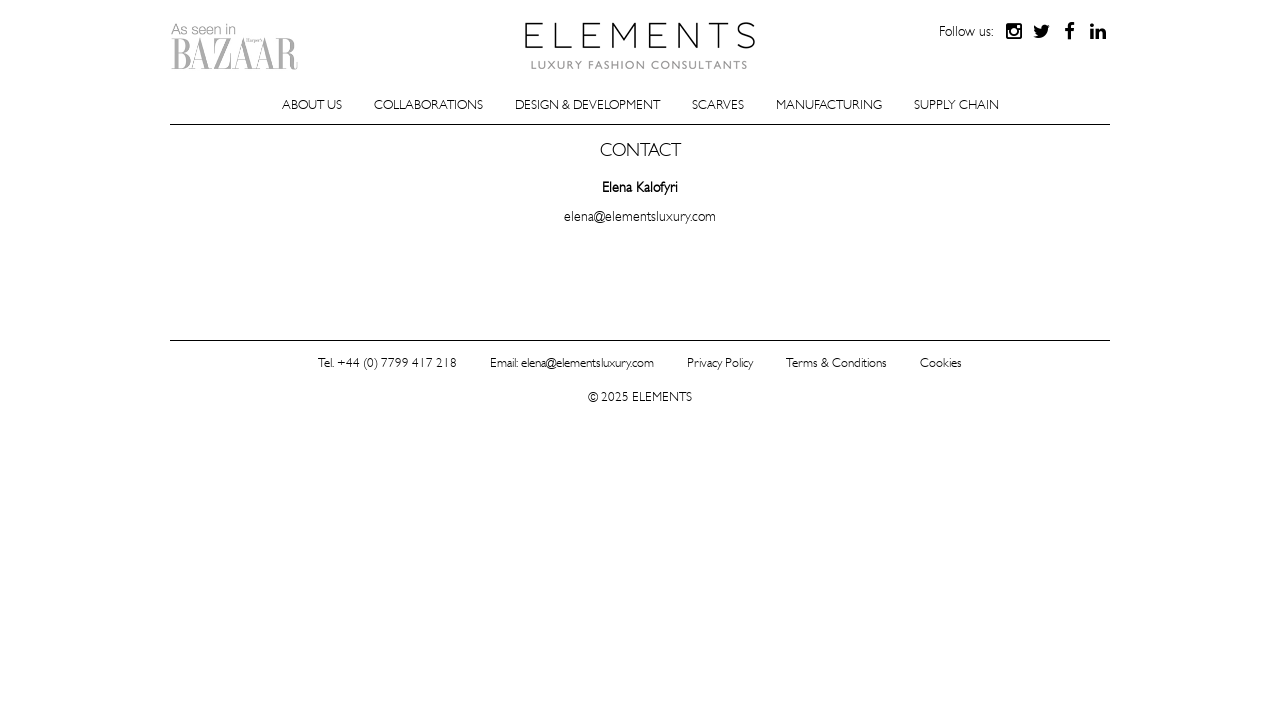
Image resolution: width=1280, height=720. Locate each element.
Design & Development (587, 104)
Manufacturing (829, 104)
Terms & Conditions (836, 362)
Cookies (941, 362)
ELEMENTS (640, 45)
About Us (312, 104)
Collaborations (428, 104)
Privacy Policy (720, 362)
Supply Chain (956, 104)
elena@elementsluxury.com (640, 216)
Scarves (718, 104)
